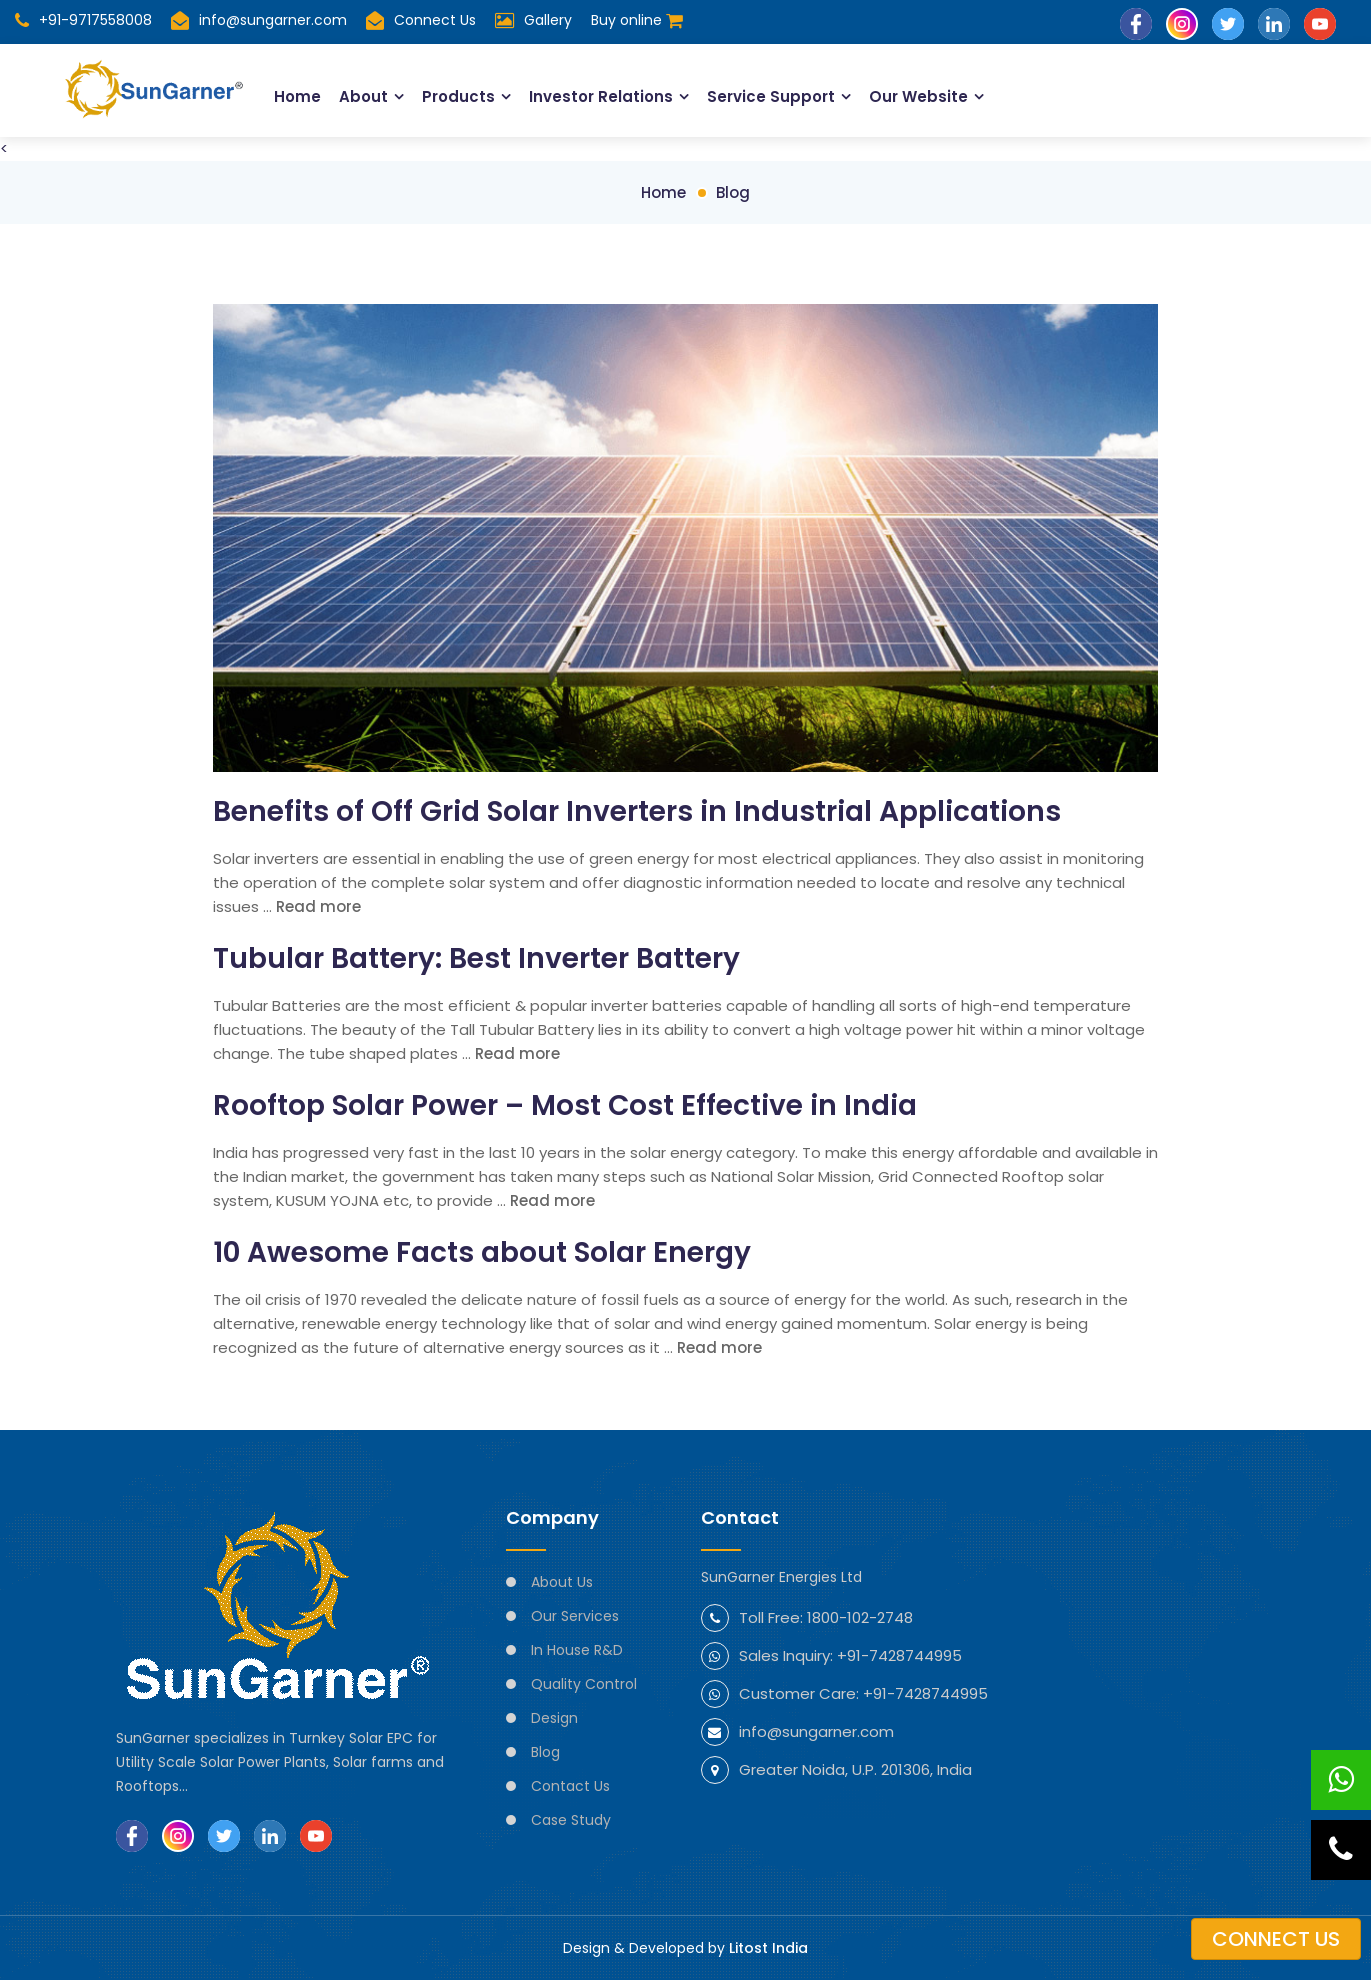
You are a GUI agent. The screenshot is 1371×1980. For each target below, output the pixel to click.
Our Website (918, 96)
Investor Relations (601, 96)
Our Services (575, 1616)
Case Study (571, 1820)
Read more (318, 906)
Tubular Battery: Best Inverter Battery (476, 958)
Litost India (768, 1948)
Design (554, 1718)
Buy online (637, 20)
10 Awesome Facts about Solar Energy (482, 1252)
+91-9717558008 (83, 20)
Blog (733, 192)
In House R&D (577, 1650)
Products (458, 96)
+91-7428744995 (899, 1655)
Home (297, 96)
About (363, 96)
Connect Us (435, 20)
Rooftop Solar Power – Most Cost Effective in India (565, 1105)
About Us (562, 1582)
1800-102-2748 (860, 1617)
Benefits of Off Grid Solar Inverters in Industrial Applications (637, 811)
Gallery (548, 20)
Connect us (1276, 1939)
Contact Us (570, 1786)
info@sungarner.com (259, 20)
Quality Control (584, 1684)
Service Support (771, 96)
